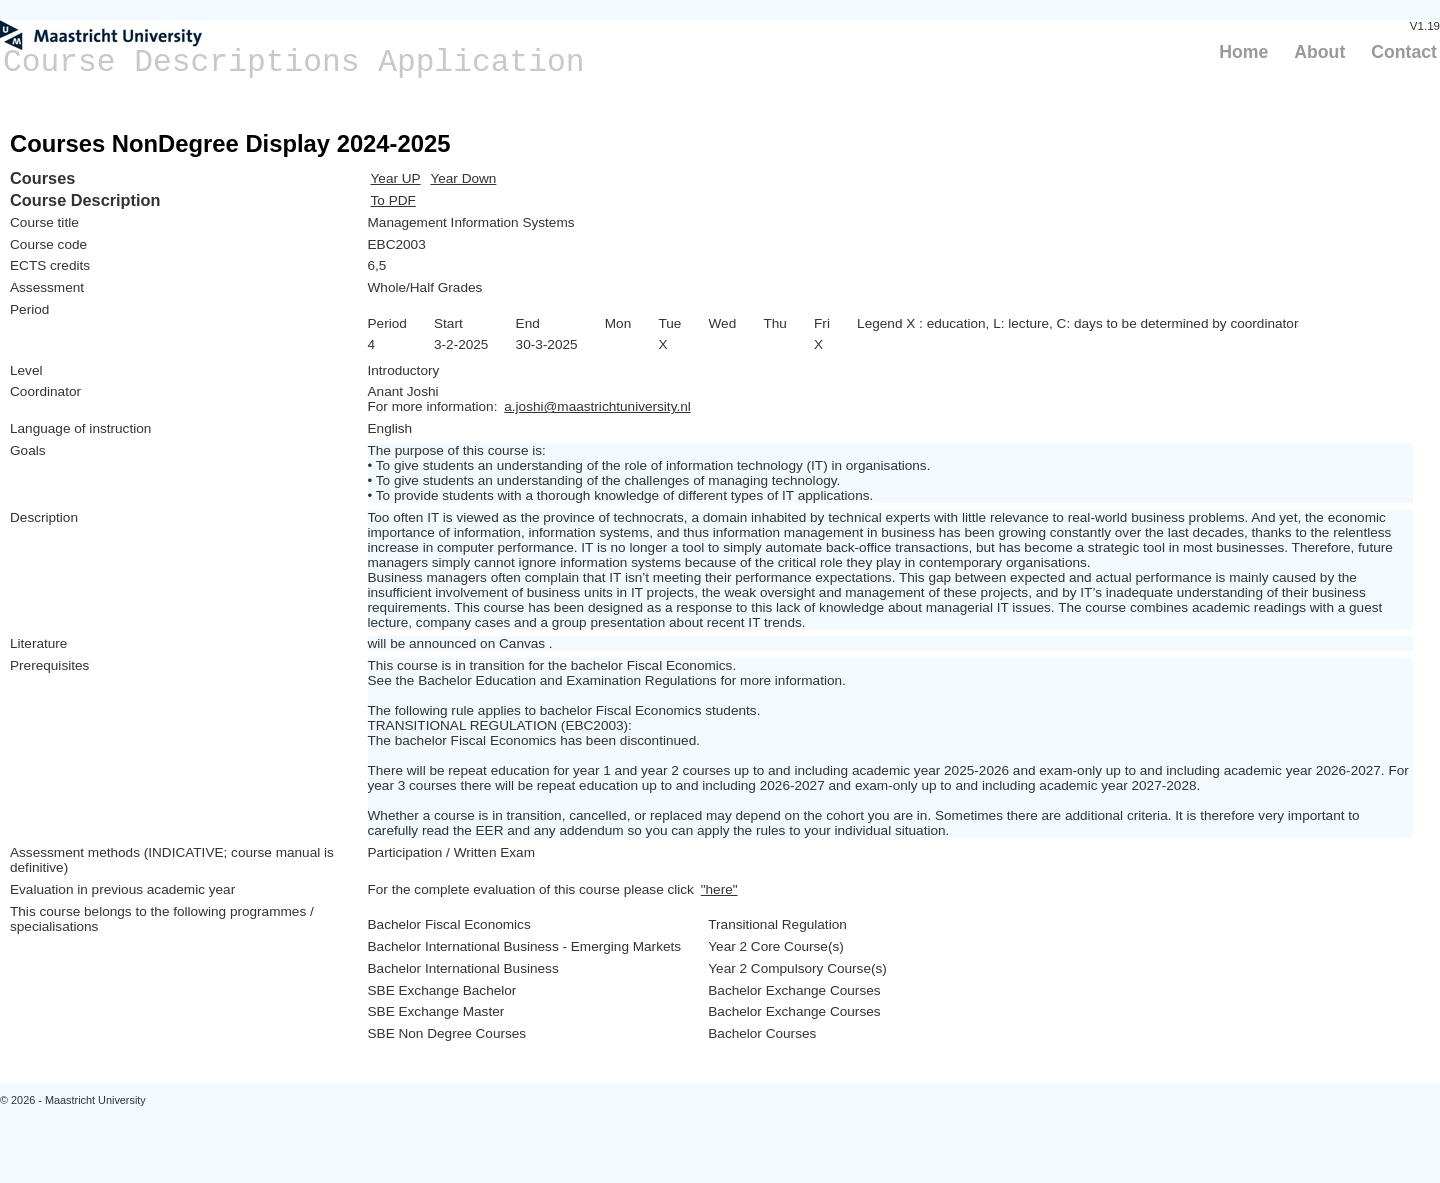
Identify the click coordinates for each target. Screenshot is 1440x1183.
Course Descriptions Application (294, 62)
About (1319, 52)
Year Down (463, 178)
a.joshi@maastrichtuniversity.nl (597, 406)
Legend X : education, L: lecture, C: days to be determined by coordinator (1077, 323)
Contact (1404, 52)
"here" (719, 889)
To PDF (393, 200)
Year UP (396, 178)
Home (1243, 52)
